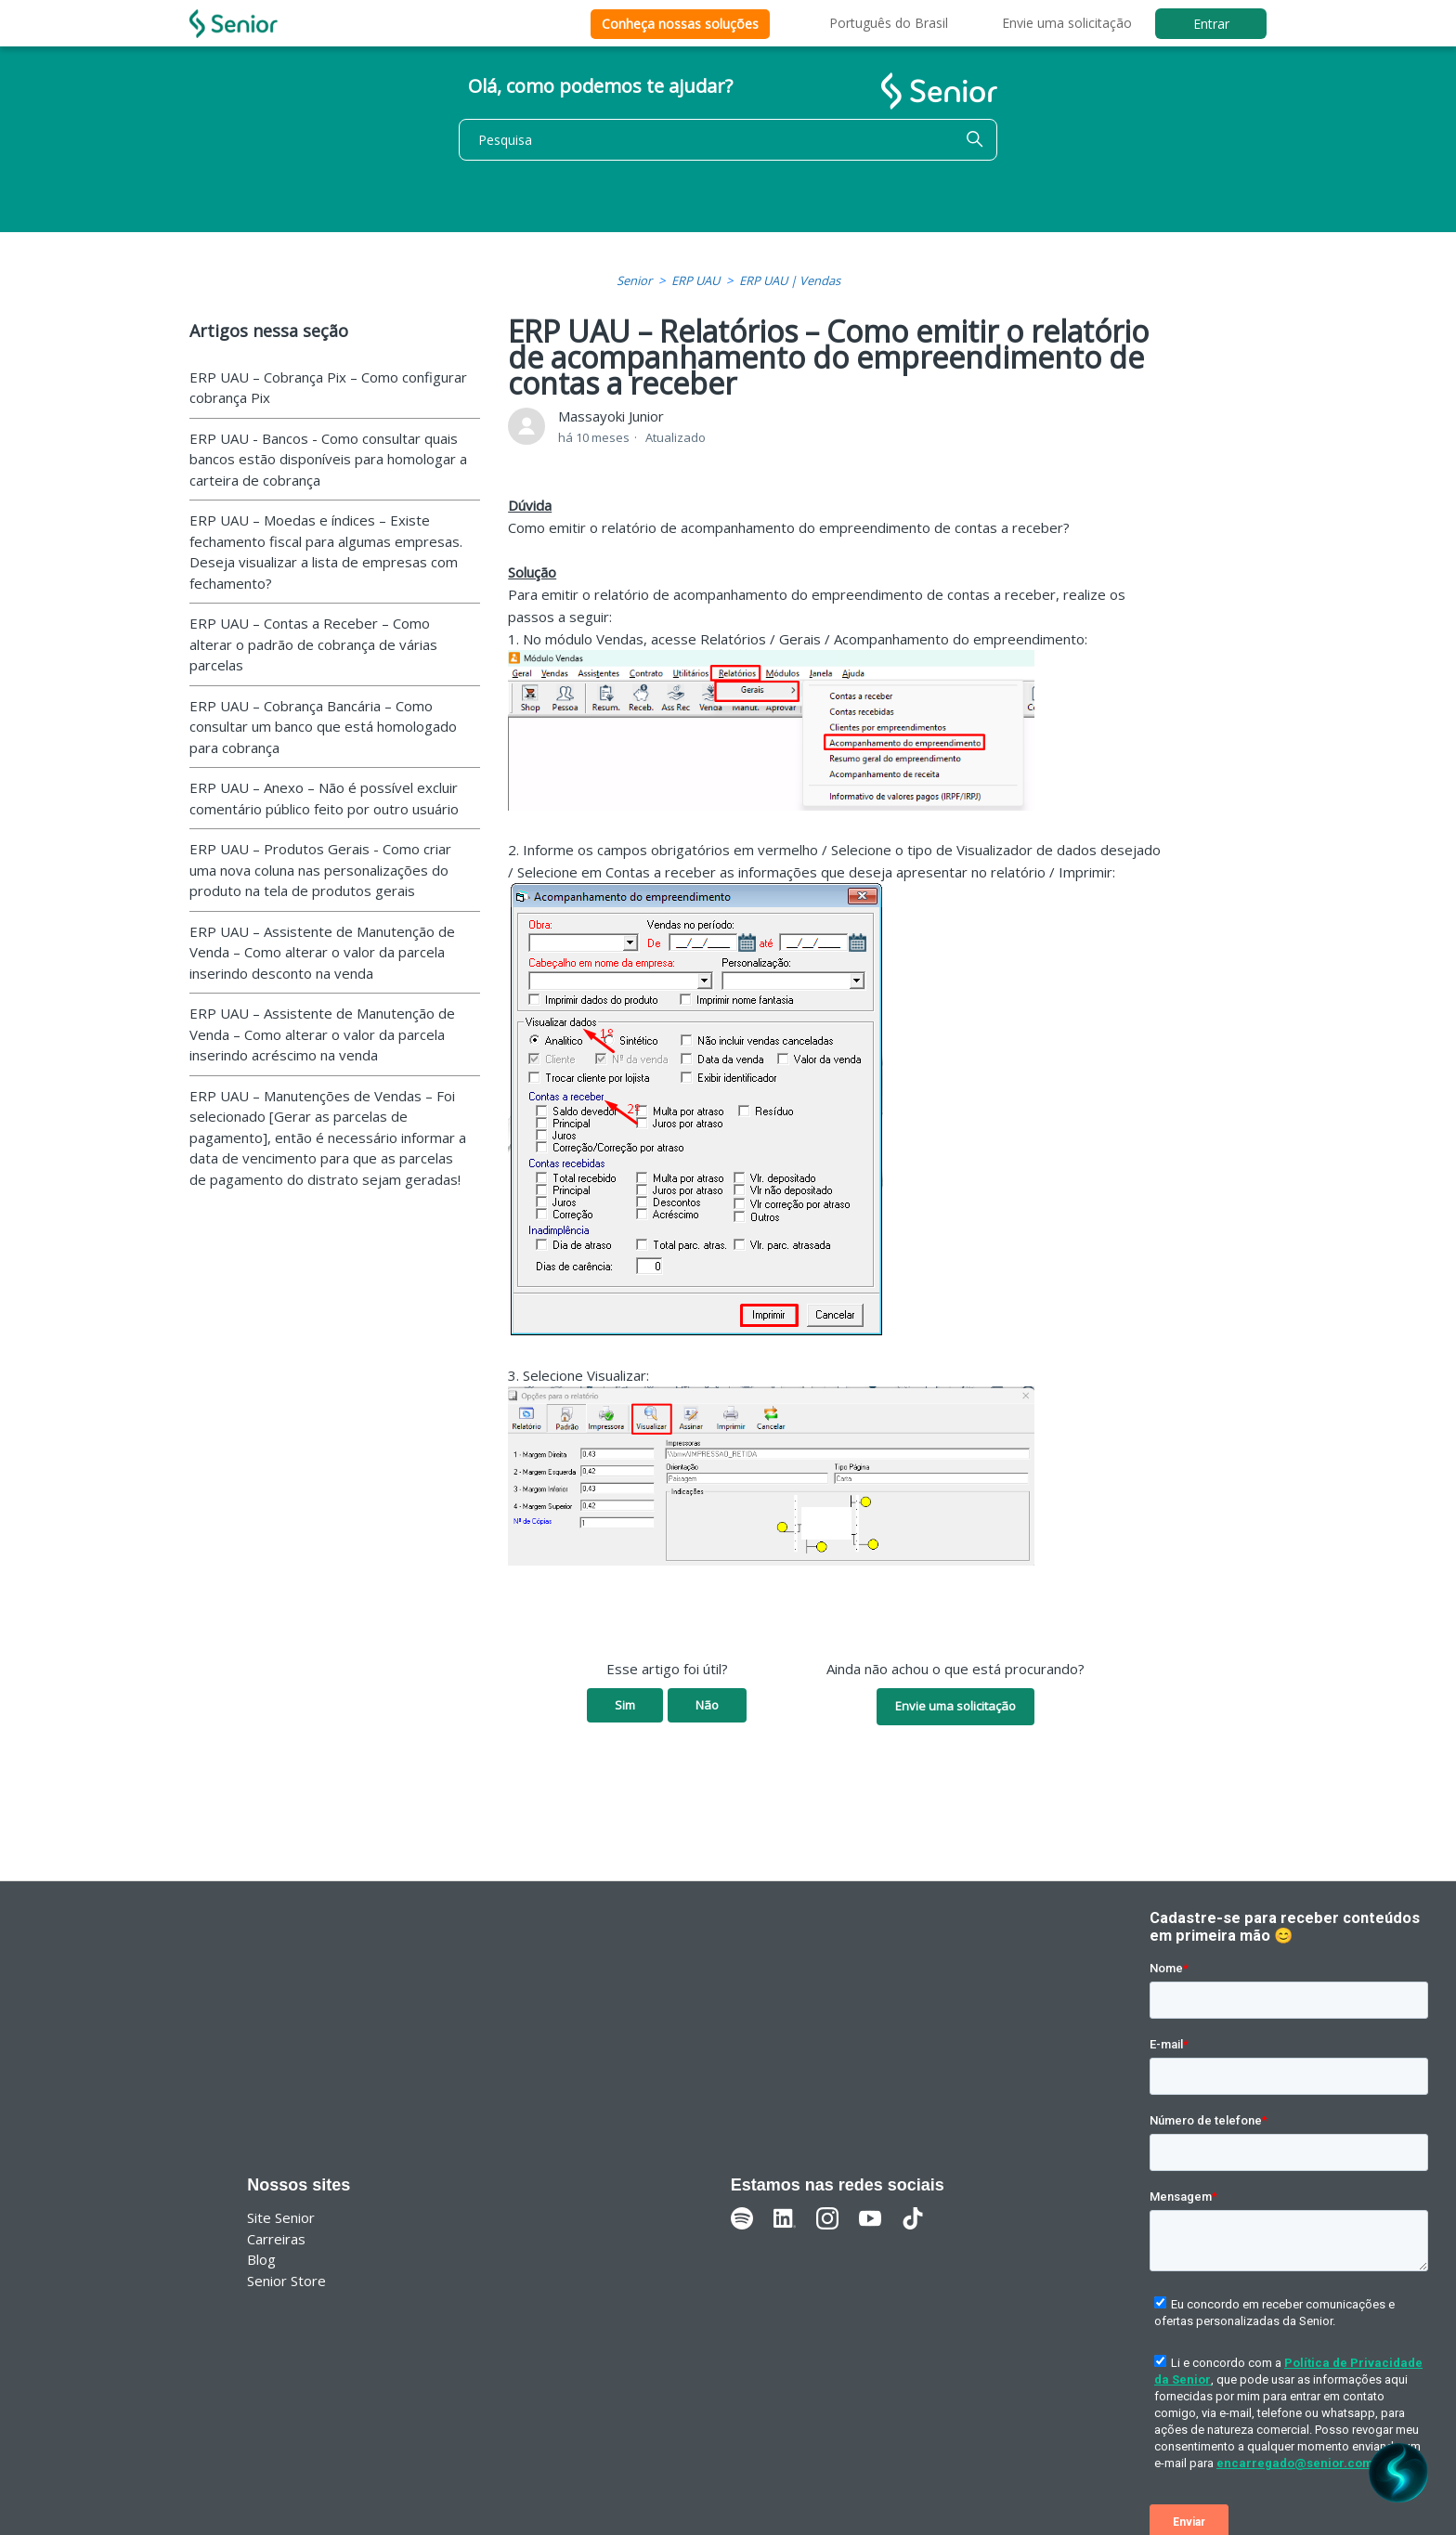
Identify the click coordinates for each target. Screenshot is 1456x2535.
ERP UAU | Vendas (789, 280)
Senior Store (286, 2280)
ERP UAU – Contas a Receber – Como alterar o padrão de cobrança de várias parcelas (313, 644)
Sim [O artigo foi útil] (625, 1704)
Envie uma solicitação (1067, 23)
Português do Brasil (888, 23)
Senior (634, 280)
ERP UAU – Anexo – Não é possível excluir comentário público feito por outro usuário (324, 798)
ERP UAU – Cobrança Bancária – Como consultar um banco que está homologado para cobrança (323, 726)
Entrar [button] (1211, 23)
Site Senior (281, 2217)
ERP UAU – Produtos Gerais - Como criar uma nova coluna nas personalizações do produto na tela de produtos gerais (320, 869)
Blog (261, 2259)
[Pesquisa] (728, 140)
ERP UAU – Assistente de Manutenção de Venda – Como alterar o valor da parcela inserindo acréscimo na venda (322, 1034)
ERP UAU (695, 280)
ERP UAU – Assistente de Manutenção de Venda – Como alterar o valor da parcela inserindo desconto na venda (322, 952)
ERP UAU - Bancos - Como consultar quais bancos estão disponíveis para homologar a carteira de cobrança (328, 459)
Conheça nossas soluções (680, 23)
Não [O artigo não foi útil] (707, 1704)
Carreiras (276, 2239)
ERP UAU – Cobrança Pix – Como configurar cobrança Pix (328, 388)
